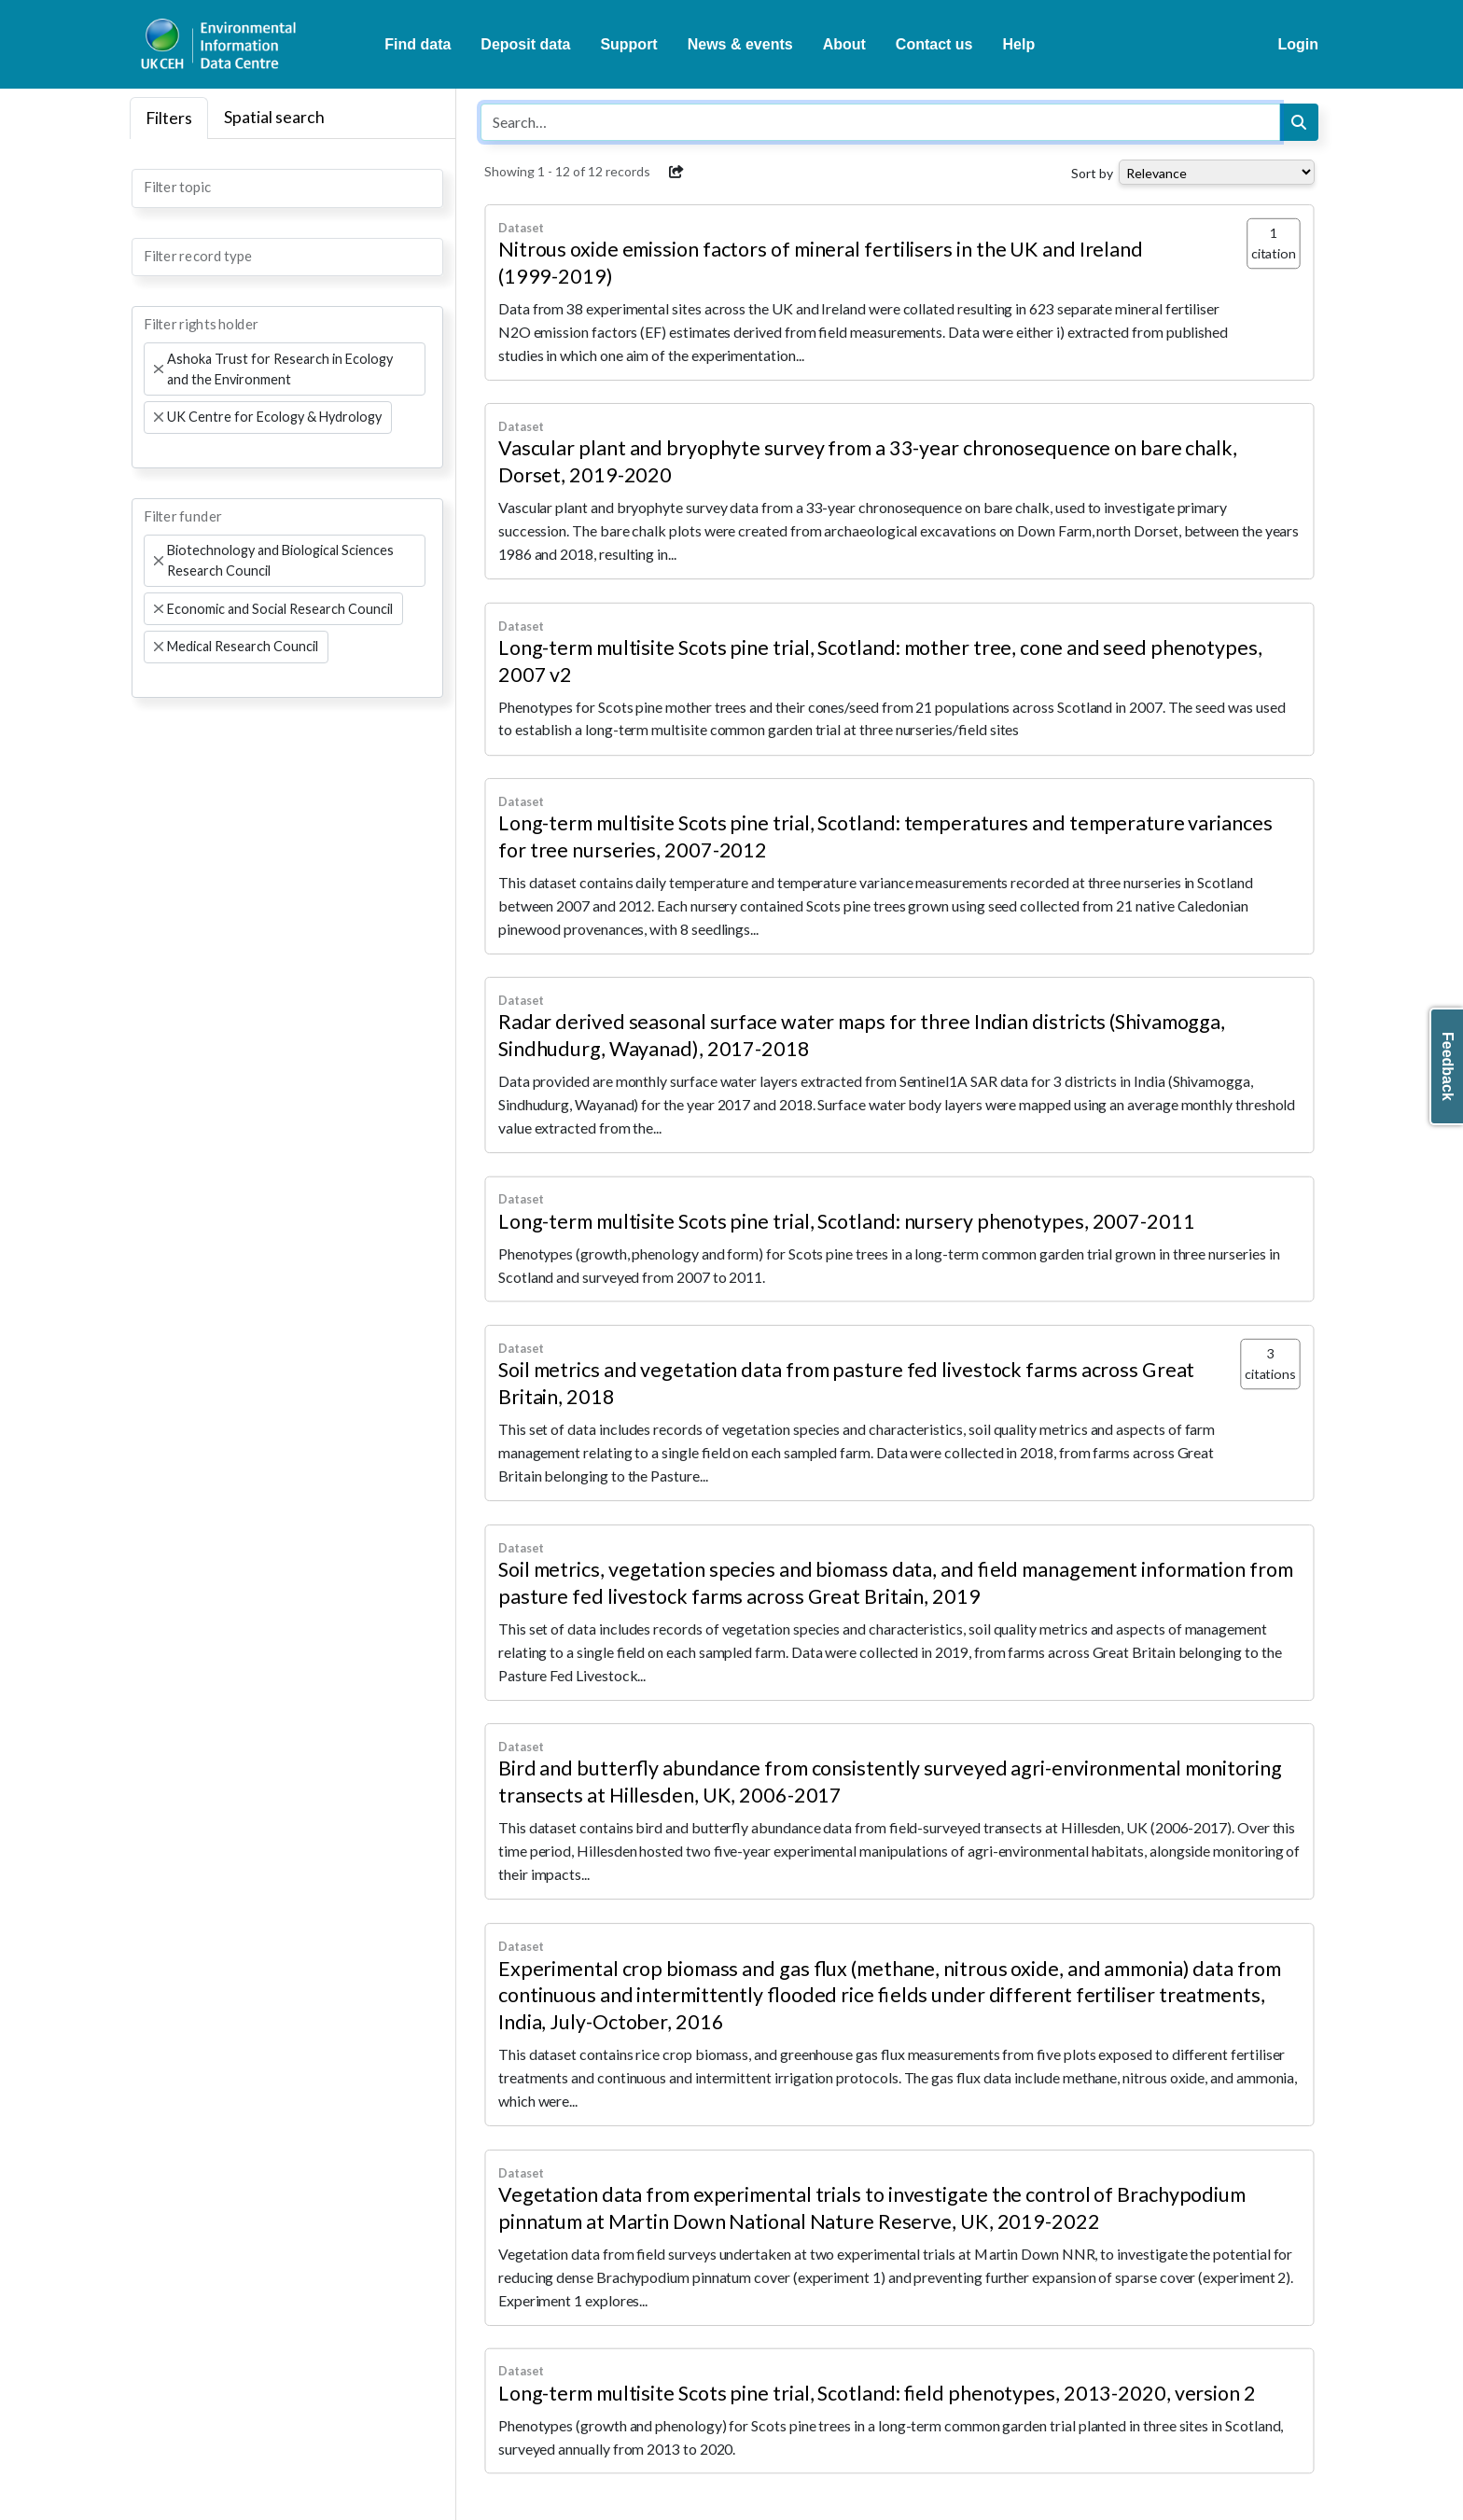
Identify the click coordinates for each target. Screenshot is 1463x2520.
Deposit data (525, 44)
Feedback (1448, 1066)
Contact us (934, 44)
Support (628, 44)
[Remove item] (158, 369)
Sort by (1092, 173)
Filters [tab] (169, 118)
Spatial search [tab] (274, 117)
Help (1019, 44)
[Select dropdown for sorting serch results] (1217, 172)
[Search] (1298, 122)
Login (1297, 44)
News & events (740, 44)
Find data (417, 44)
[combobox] (287, 188)
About (844, 44)
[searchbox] (149, 186)
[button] (676, 171)
